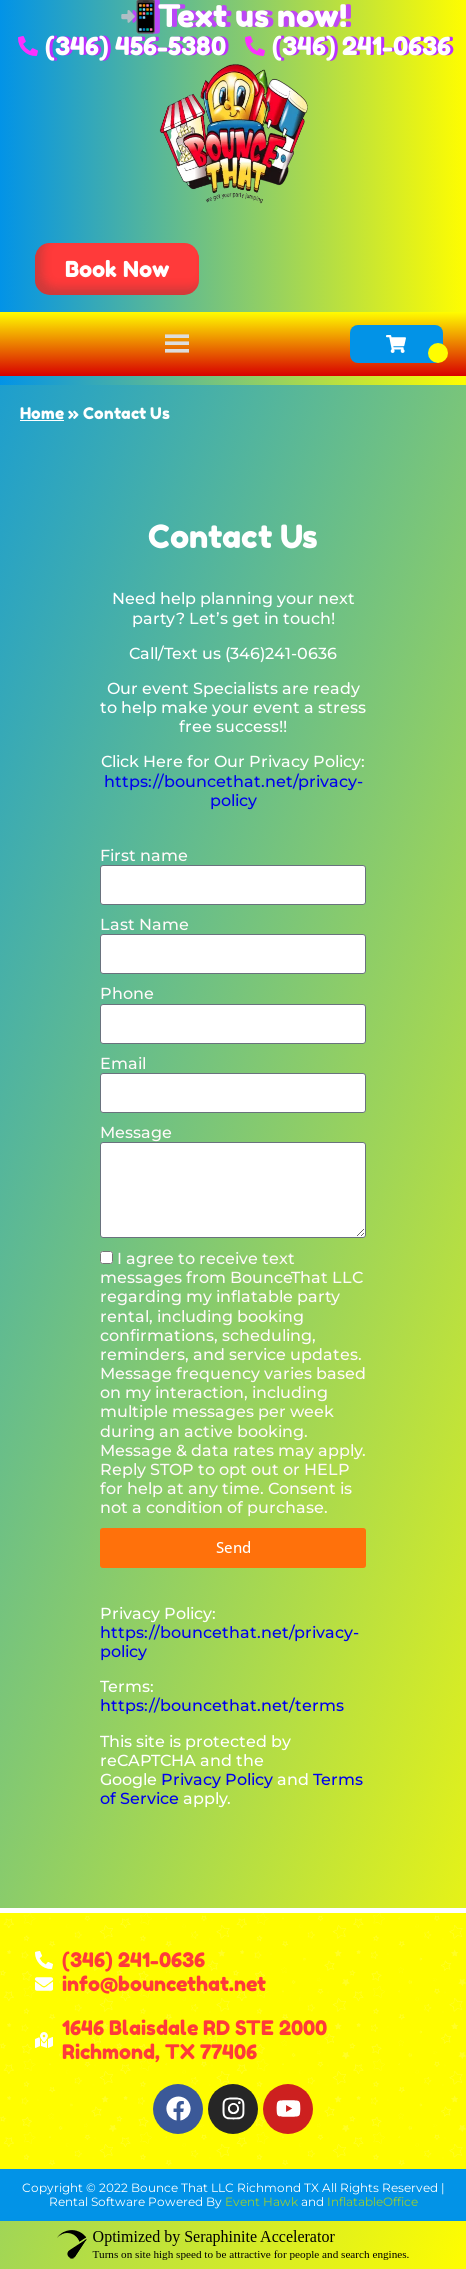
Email (123, 1063)
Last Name (144, 924)
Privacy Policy (217, 1779)
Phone (127, 993)
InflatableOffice (372, 2201)
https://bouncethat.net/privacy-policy (233, 791)
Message (136, 1132)
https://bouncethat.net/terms (222, 1705)
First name (144, 855)
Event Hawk (261, 2201)
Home (42, 413)
